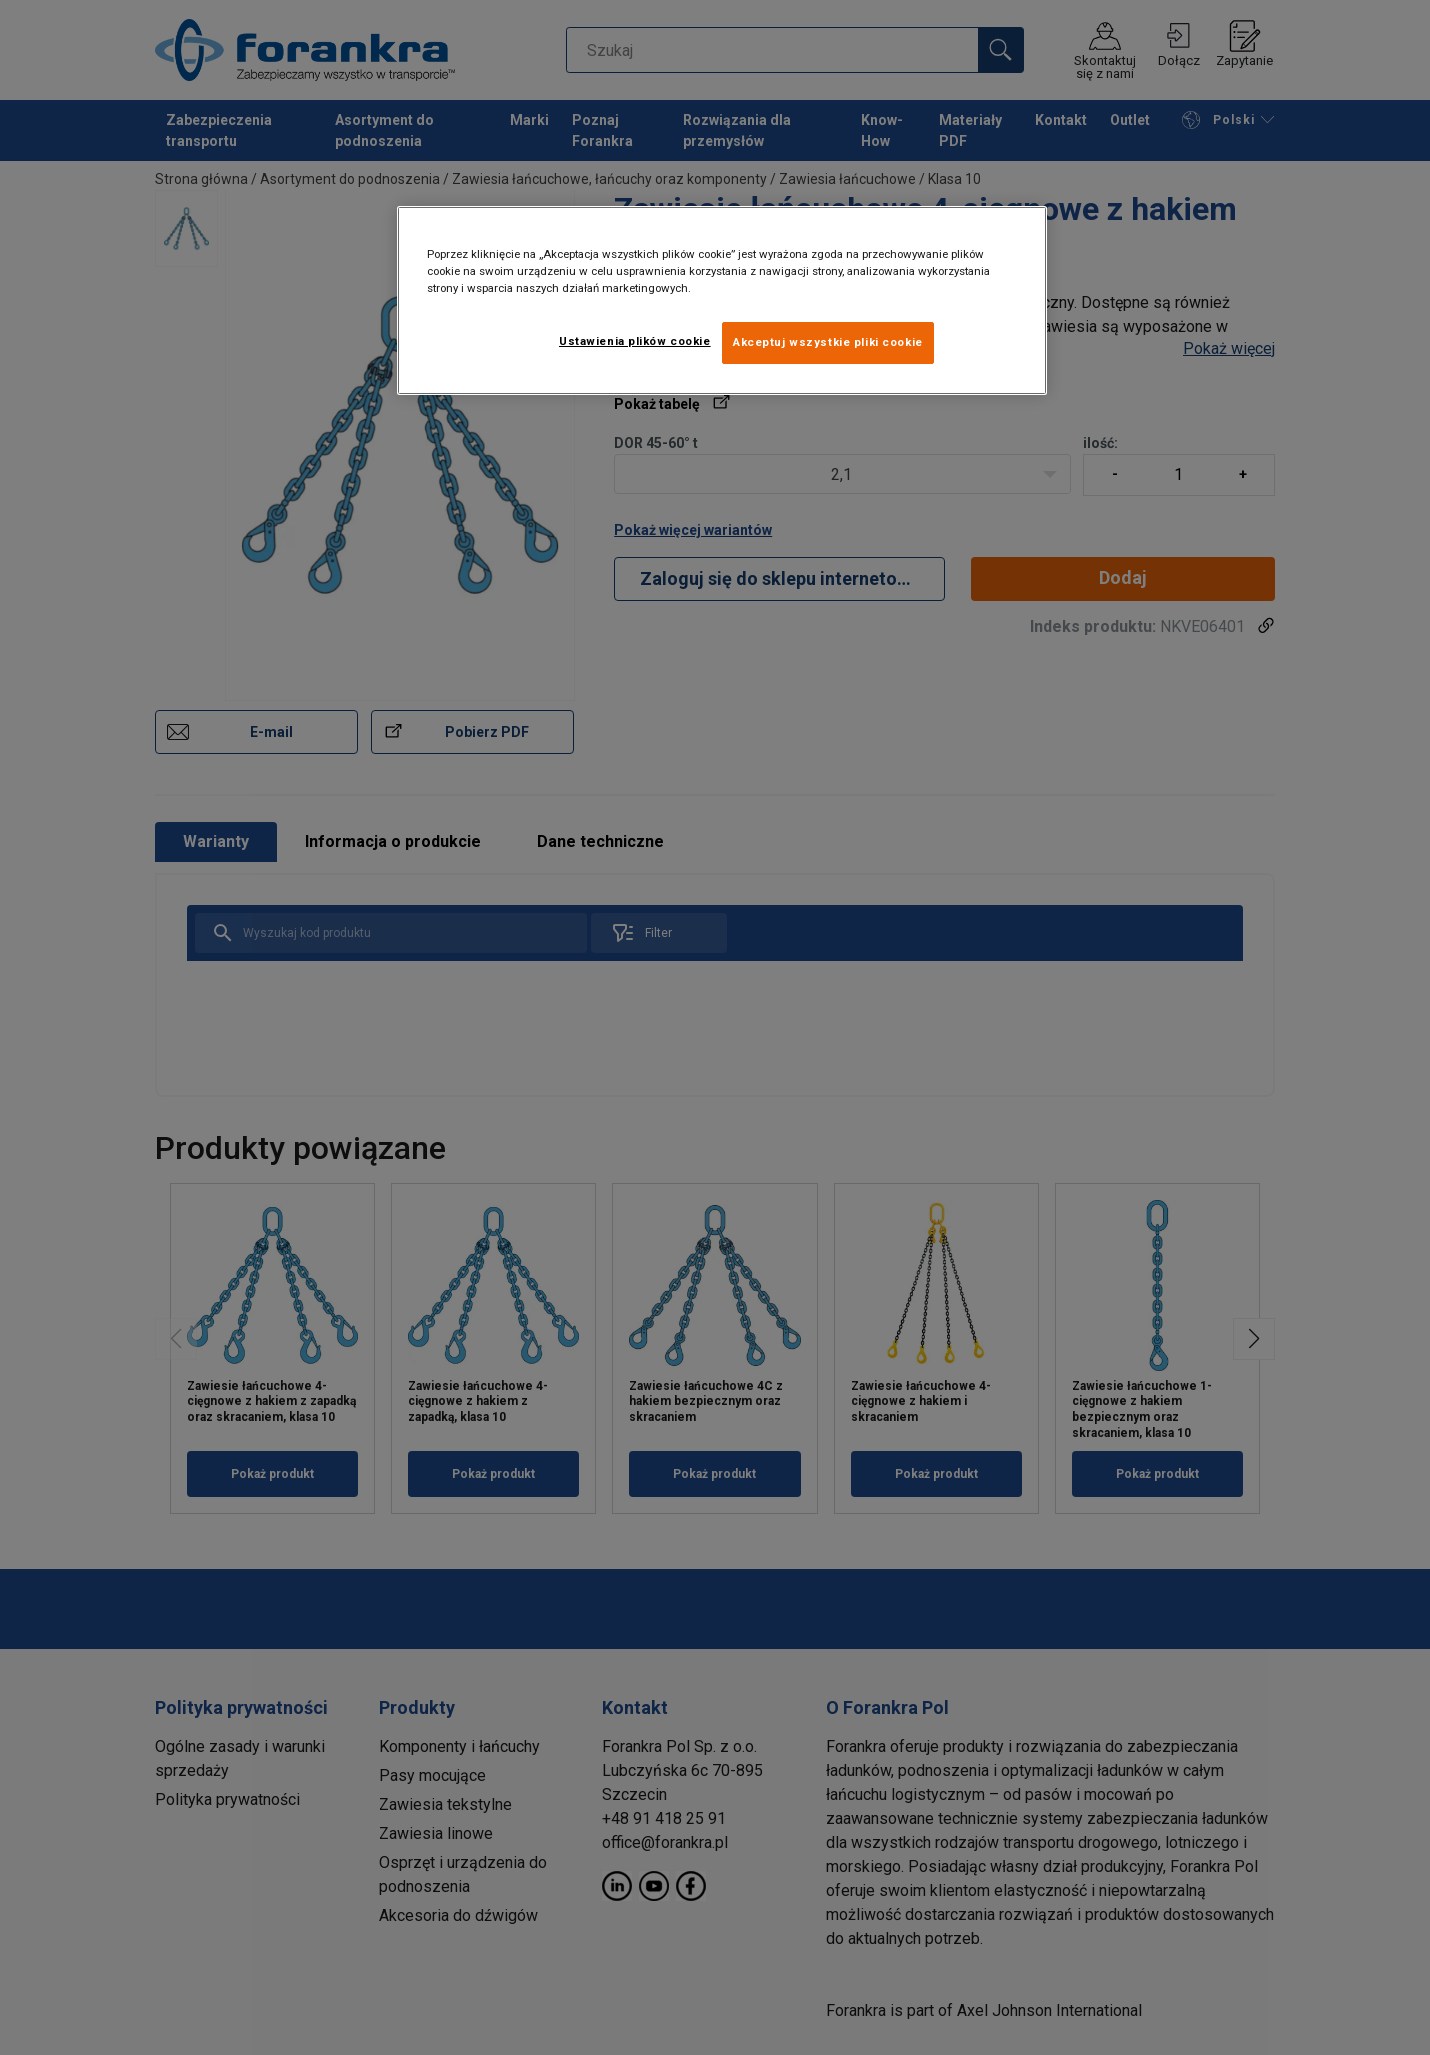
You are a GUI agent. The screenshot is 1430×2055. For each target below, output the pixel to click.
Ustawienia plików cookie (635, 341)
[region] (722, 300)
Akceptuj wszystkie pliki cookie (828, 342)
